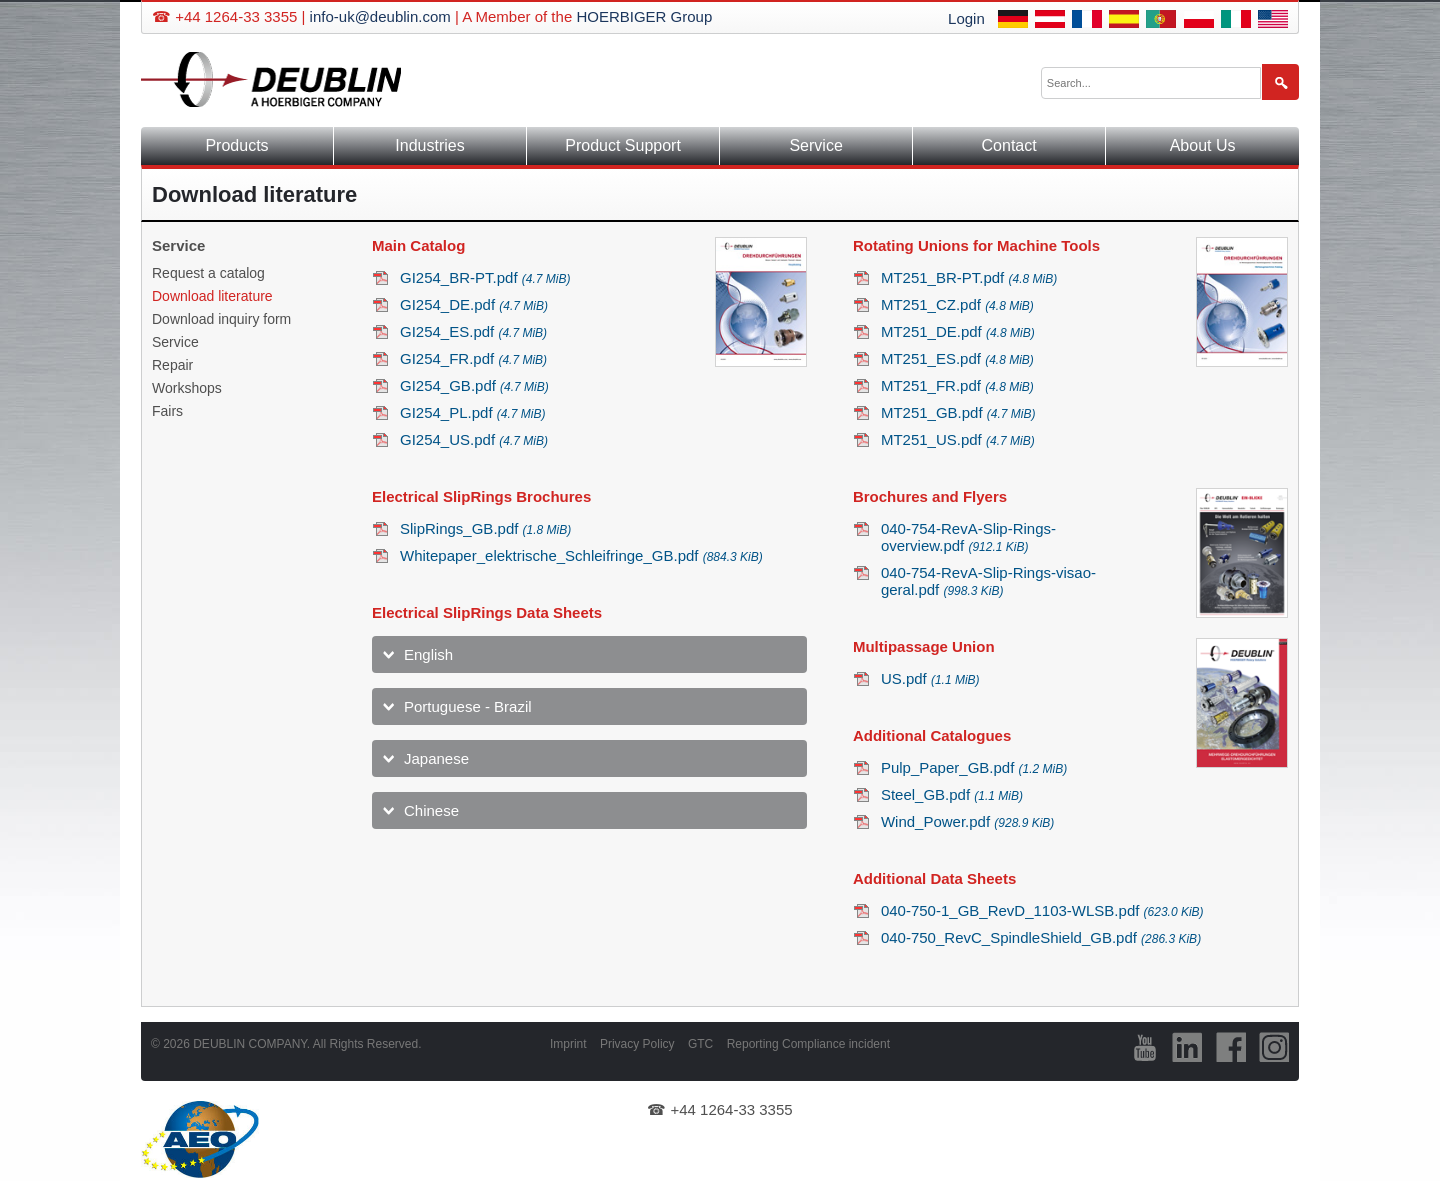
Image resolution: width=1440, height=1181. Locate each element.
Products (236, 145)
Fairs (167, 411)
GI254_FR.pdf (473, 358)
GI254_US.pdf (474, 439)
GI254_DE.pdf (474, 304)
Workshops (187, 388)
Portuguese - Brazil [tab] (468, 706)
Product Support (623, 145)
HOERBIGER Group (644, 16)
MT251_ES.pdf (957, 358)
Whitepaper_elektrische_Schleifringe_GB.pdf (581, 555)
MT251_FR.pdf (957, 385)
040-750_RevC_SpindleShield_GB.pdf (1041, 937)
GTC (700, 1044)
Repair (172, 365)
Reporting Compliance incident (808, 1044)
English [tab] (428, 654)
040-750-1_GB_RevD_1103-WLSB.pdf (1042, 910)
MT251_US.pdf (958, 439)
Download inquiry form (221, 319)
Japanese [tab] (436, 758)
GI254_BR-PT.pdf (485, 277)
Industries (429, 145)
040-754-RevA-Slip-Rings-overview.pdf (968, 537)
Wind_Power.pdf (967, 821)
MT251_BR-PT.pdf (969, 277)
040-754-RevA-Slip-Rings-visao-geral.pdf (988, 581)
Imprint (568, 1044)
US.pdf (930, 678)
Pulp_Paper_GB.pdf (974, 767)
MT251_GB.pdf (958, 412)
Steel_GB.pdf (952, 794)
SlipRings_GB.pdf (485, 528)
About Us (1203, 145)
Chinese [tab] (431, 810)
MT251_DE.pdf (958, 331)
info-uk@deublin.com (380, 16)
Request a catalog (208, 273)
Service (815, 145)
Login (966, 18)
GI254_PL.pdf (472, 412)
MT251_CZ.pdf (957, 304)
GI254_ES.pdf (473, 331)
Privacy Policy (637, 1044)
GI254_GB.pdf (474, 385)
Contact (1009, 145)
